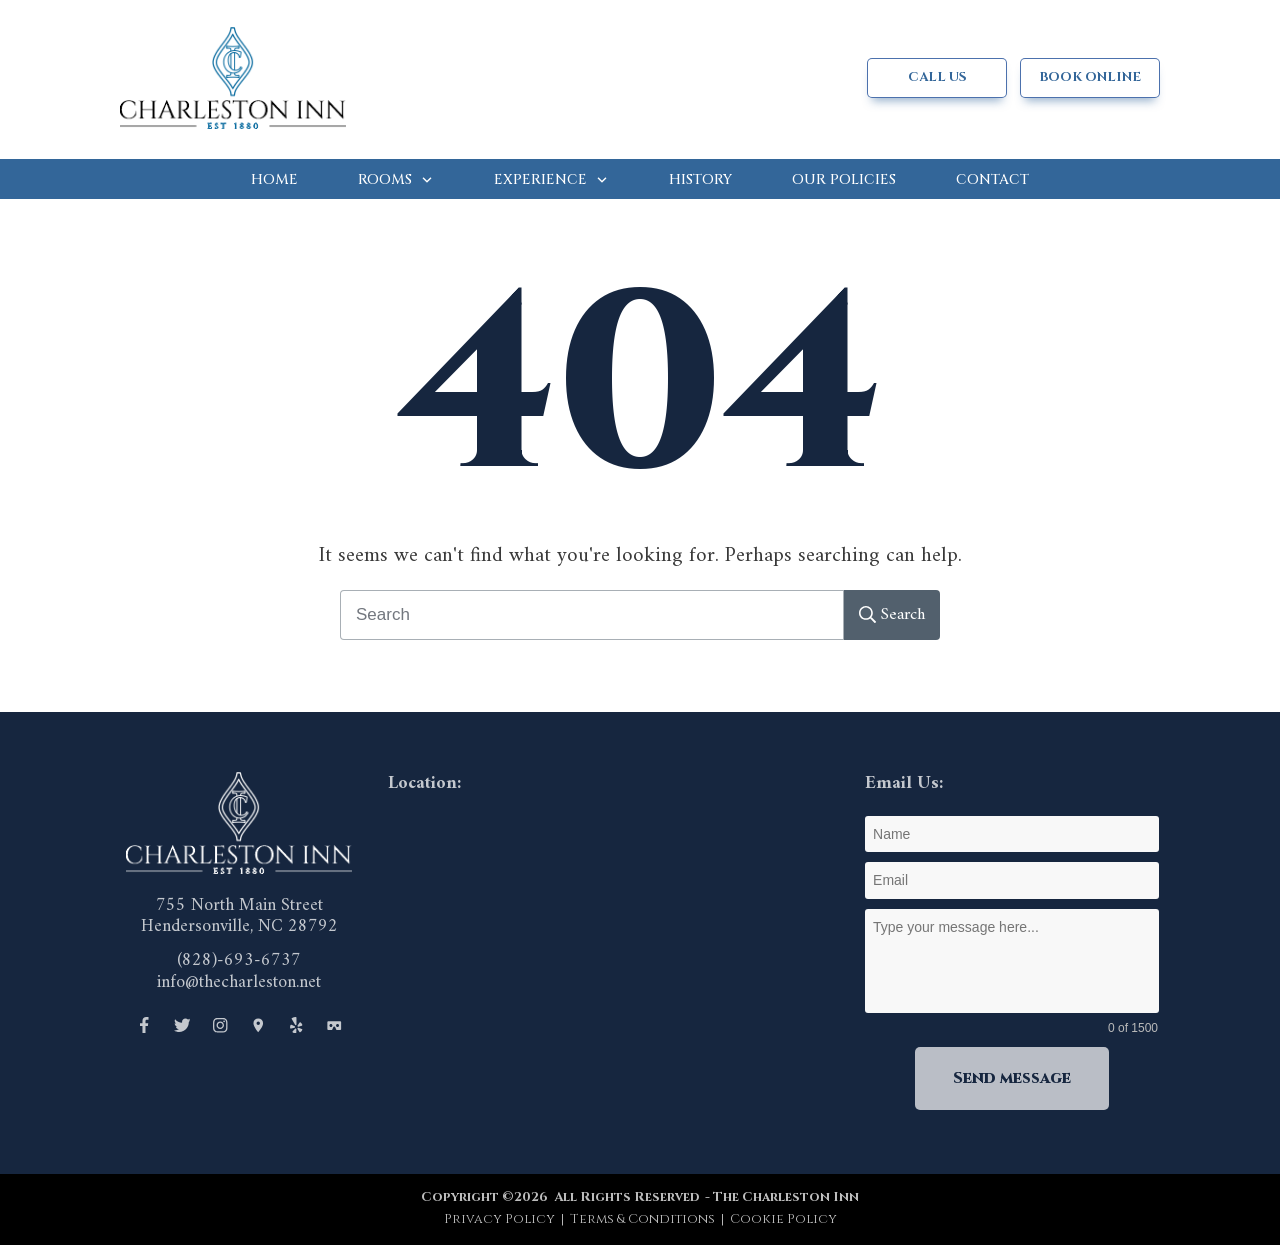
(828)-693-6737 (239, 960)
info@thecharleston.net (239, 982)
